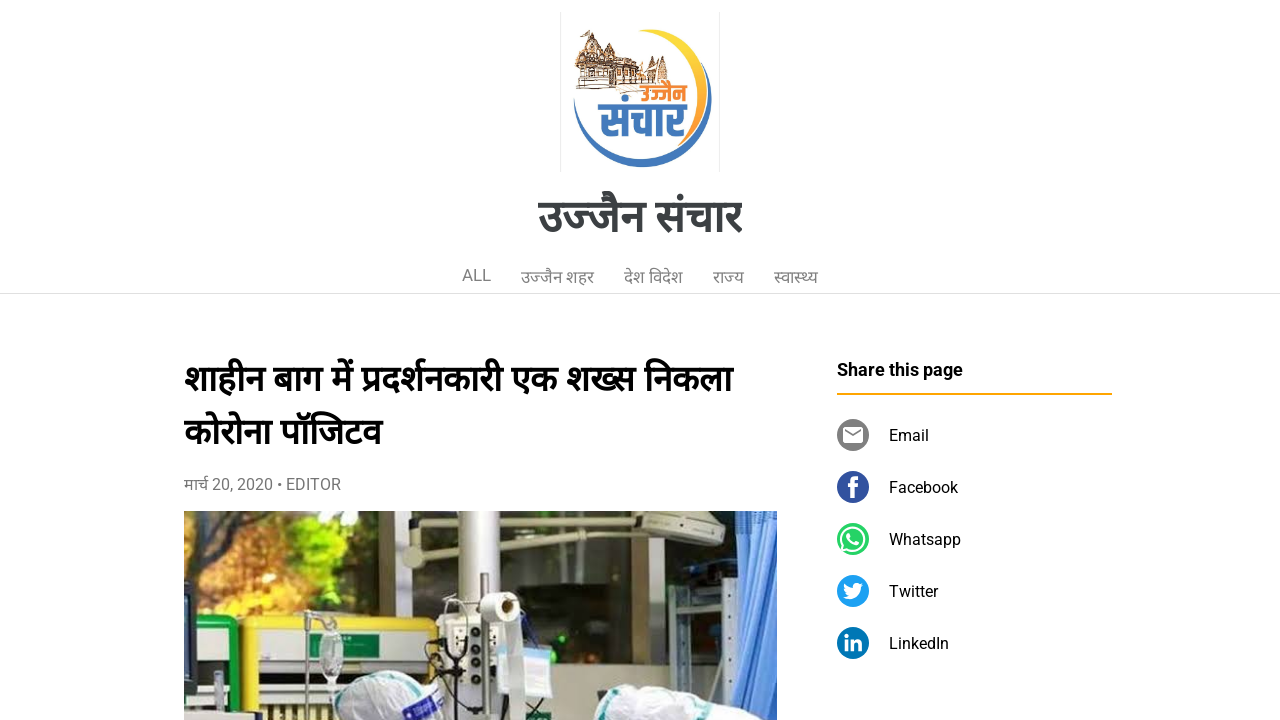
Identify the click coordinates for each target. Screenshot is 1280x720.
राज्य (728, 277)
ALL (476, 275)
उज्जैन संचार (640, 217)
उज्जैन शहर (557, 277)
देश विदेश (653, 277)
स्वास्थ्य (796, 277)
